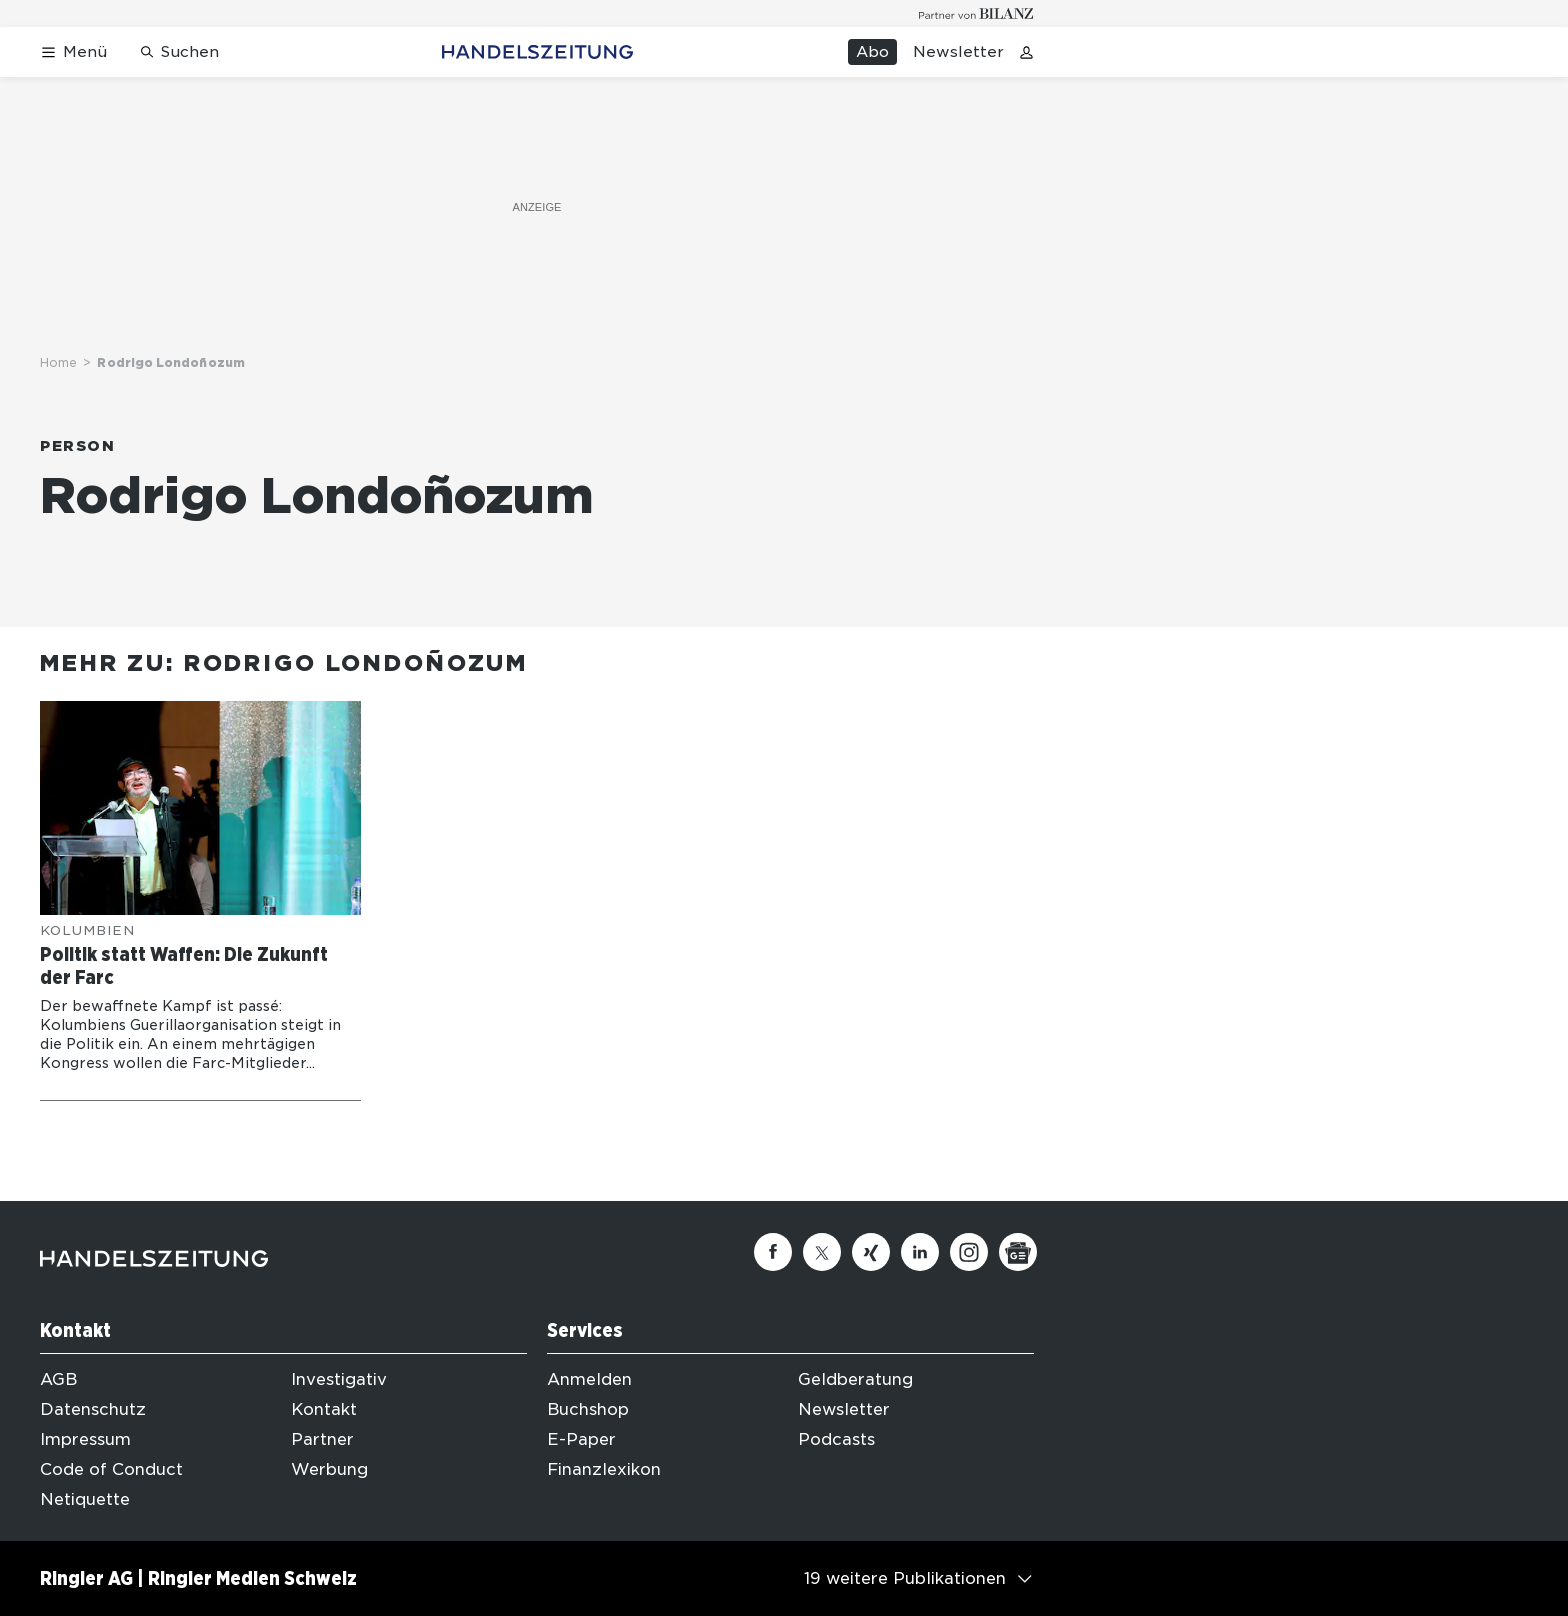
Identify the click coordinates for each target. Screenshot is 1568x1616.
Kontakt (324, 1409)
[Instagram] (969, 1252)
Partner (322, 1439)
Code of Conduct (111, 1469)
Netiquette (85, 1499)
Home (58, 362)
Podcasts (836, 1439)
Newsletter (958, 52)
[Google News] (1018, 1252)
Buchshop (588, 1409)
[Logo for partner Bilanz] (976, 13)
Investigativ (339, 1379)
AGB (58, 1379)
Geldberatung (855, 1379)
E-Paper (581, 1439)
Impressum (85, 1439)
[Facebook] (773, 1252)
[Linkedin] (920, 1252)
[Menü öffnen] (73, 52)
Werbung (329, 1469)
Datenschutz (93, 1409)
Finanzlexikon (604, 1469)
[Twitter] (822, 1252)
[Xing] (871, 1252)
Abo (872, 52)
